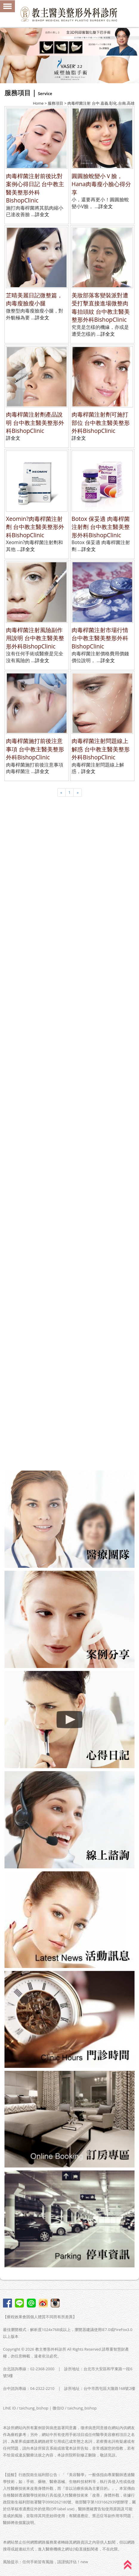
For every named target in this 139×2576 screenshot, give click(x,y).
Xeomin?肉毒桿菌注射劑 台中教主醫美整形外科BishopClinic (35, 527)
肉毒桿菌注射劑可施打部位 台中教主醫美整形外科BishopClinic (101, 422)
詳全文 (42, 214)
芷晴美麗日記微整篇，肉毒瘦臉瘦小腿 (34, 299)
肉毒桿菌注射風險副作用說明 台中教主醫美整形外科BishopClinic (35, 638)
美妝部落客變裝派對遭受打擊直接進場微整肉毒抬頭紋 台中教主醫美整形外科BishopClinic (101, 307)
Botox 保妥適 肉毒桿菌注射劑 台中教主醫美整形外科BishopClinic (101, 527)
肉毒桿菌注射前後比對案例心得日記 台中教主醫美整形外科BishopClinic (35, 188)
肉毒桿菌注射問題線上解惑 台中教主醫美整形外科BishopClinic (101, 749)
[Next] (77, 792)
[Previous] (61, 792)
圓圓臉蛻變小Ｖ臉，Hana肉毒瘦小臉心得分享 (101, 184)
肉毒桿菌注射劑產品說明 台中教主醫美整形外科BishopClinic (35, 422)
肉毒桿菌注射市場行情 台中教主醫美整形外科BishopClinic (100, 638)
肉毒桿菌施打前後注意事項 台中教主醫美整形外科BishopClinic (35, 749)
